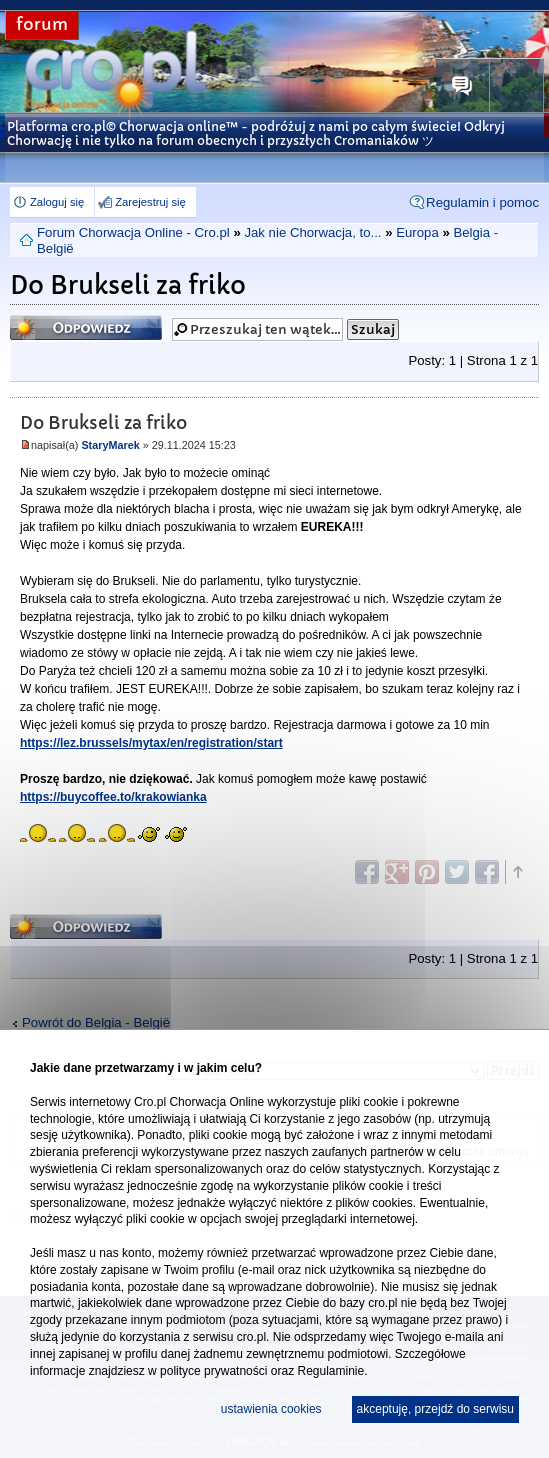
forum (42, 24)
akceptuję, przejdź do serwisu (435, 1409)
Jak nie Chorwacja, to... (312, 232)
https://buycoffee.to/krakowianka (113, 797)
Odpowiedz (86, 327)
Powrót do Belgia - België (96, 1022)
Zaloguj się (57, 202)
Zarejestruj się (150, 202)
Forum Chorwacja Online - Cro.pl (133, 232)
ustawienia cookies (271, 1409)
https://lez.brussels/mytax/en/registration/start (151, 743)
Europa (417, 232)
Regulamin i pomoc (482, 202)
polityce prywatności (213, 1371)
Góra (517, 872)
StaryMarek (110, 445)
